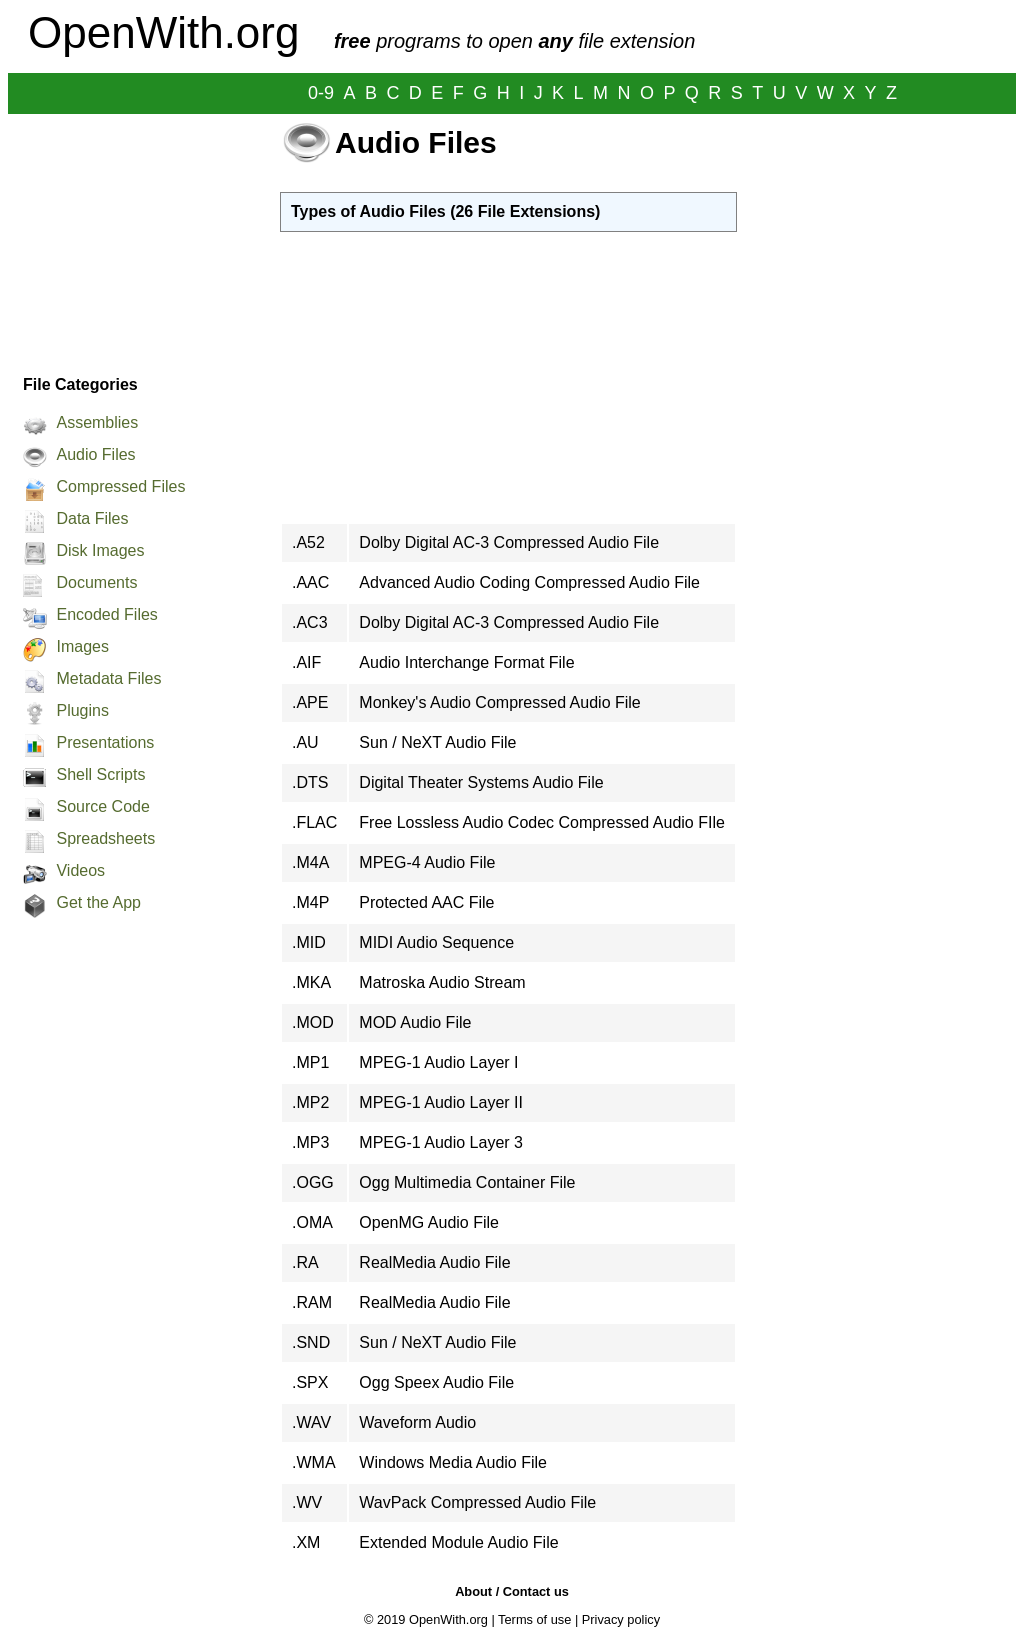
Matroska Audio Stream (442, 982)
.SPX (310, 1382)
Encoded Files (106, 614)
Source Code (102, 806)
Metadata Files (108, 678)
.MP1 (310, 1062)
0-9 (321, 93)
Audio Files (95, 454)
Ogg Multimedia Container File (467, 1182)
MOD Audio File (415, 1022)
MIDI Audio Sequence (436, 942)
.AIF (306, 662)
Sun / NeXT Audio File (437, 742)
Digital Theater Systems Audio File (481, 782)
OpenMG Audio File (429, 1222)
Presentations (105, 742)
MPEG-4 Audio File (427, 862)
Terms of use (534, 1619)
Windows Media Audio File (453, 1462)
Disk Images (100, 550)
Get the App (98, 902)
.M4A (310, 862)
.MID (309, 942)
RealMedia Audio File (434, 1262)
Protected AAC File (426, 902)
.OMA (312, 1222)
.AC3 (310, 622)
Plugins (82, 710)
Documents (96, 582)
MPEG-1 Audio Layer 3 (441, 1142)
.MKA (311, 982)
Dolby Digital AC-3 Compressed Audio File (509, 542)
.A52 (308, 542)
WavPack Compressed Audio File (477, 1502)
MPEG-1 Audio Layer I (438, 1062)
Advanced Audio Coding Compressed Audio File (529, 582)
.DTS (310, 782)
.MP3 (310, 1142)
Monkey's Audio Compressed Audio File (499, 702)
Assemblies (97, 422)
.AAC (310, 582)
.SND (311, 1342)
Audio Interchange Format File (466, 662)
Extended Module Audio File (458, 1542)
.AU (305, 742)
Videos (80, 870)
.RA (305, 1262)
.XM (306, 1542)
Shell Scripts (100, 774)
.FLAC (314, 822)
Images (82, 646)
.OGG (313, 1182)
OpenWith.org (163, 32)
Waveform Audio (417, 1422)
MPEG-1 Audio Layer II (441, 1102)
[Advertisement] (134, 239)
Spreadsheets (105, 838)
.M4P (310, 902)
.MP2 (310, 1102)
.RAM (312, 1302)
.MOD (313, 1022)
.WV (307, 1502)
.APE (310, 702)
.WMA (314, 1462)
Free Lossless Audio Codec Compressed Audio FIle (542, 822)
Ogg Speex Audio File (436, 1382)
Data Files (92, 518)
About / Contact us (512, 1591)
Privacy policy (621, 1619)
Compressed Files (120, 486)
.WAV (311, 1422)
